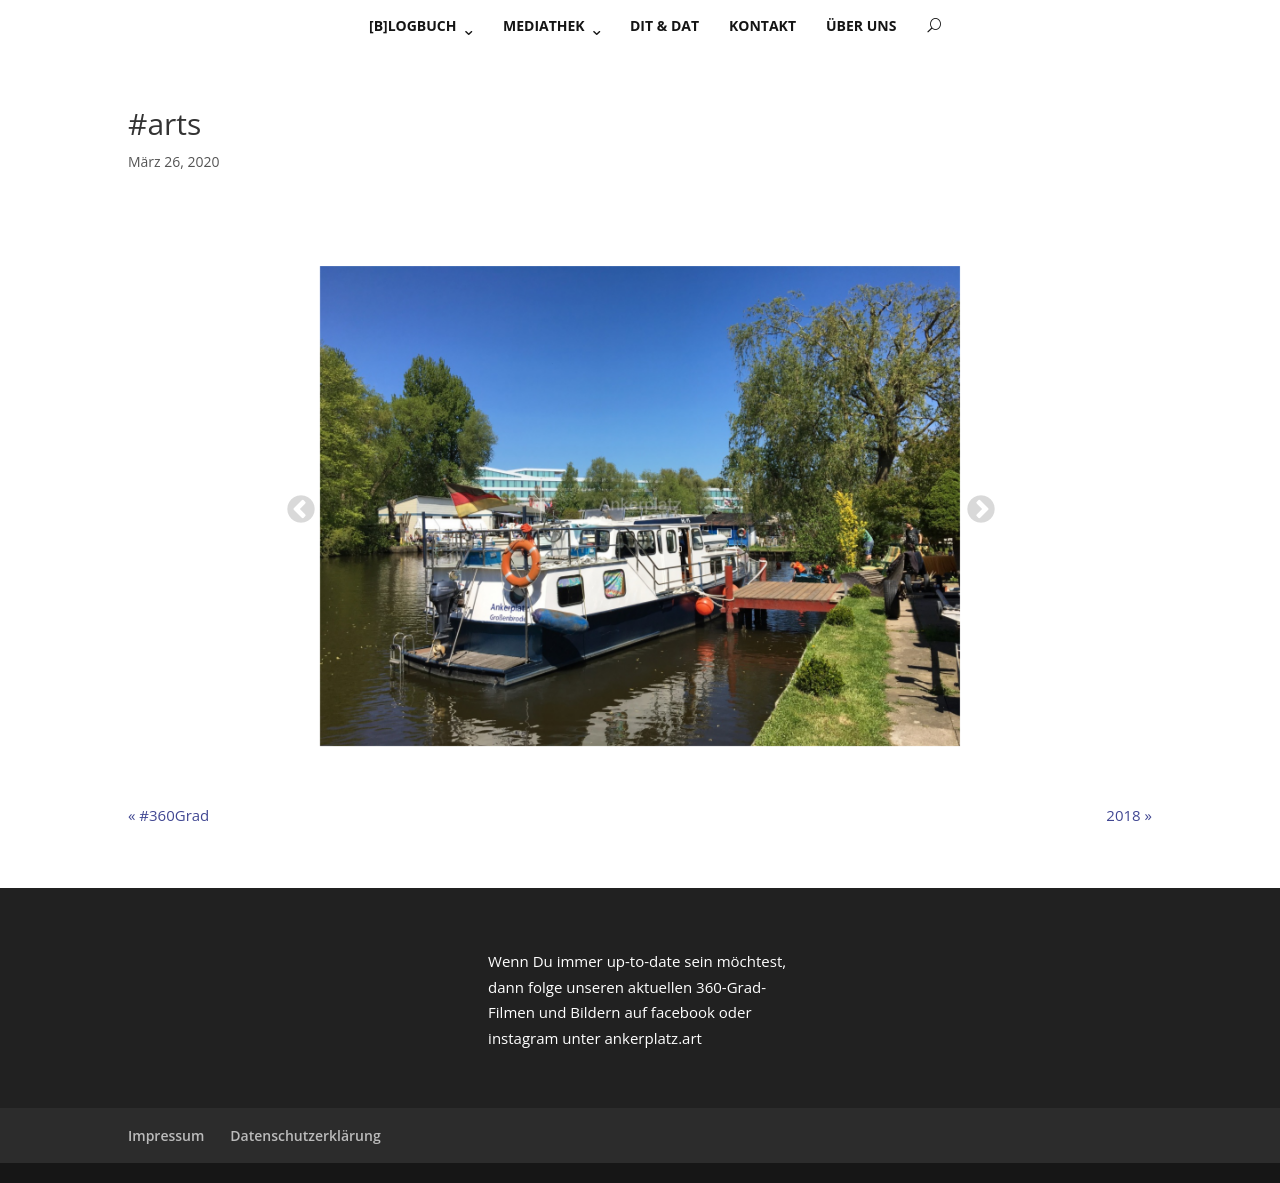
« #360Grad (168, 815)
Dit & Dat (664, 25)
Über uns (861, 25)
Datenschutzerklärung (305, 1135)
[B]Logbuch (413, 25)
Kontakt (762, 25)
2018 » (1129, 815)
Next (975, 504)
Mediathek (544, 25)
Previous (295, 504)
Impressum (166, 1135)
